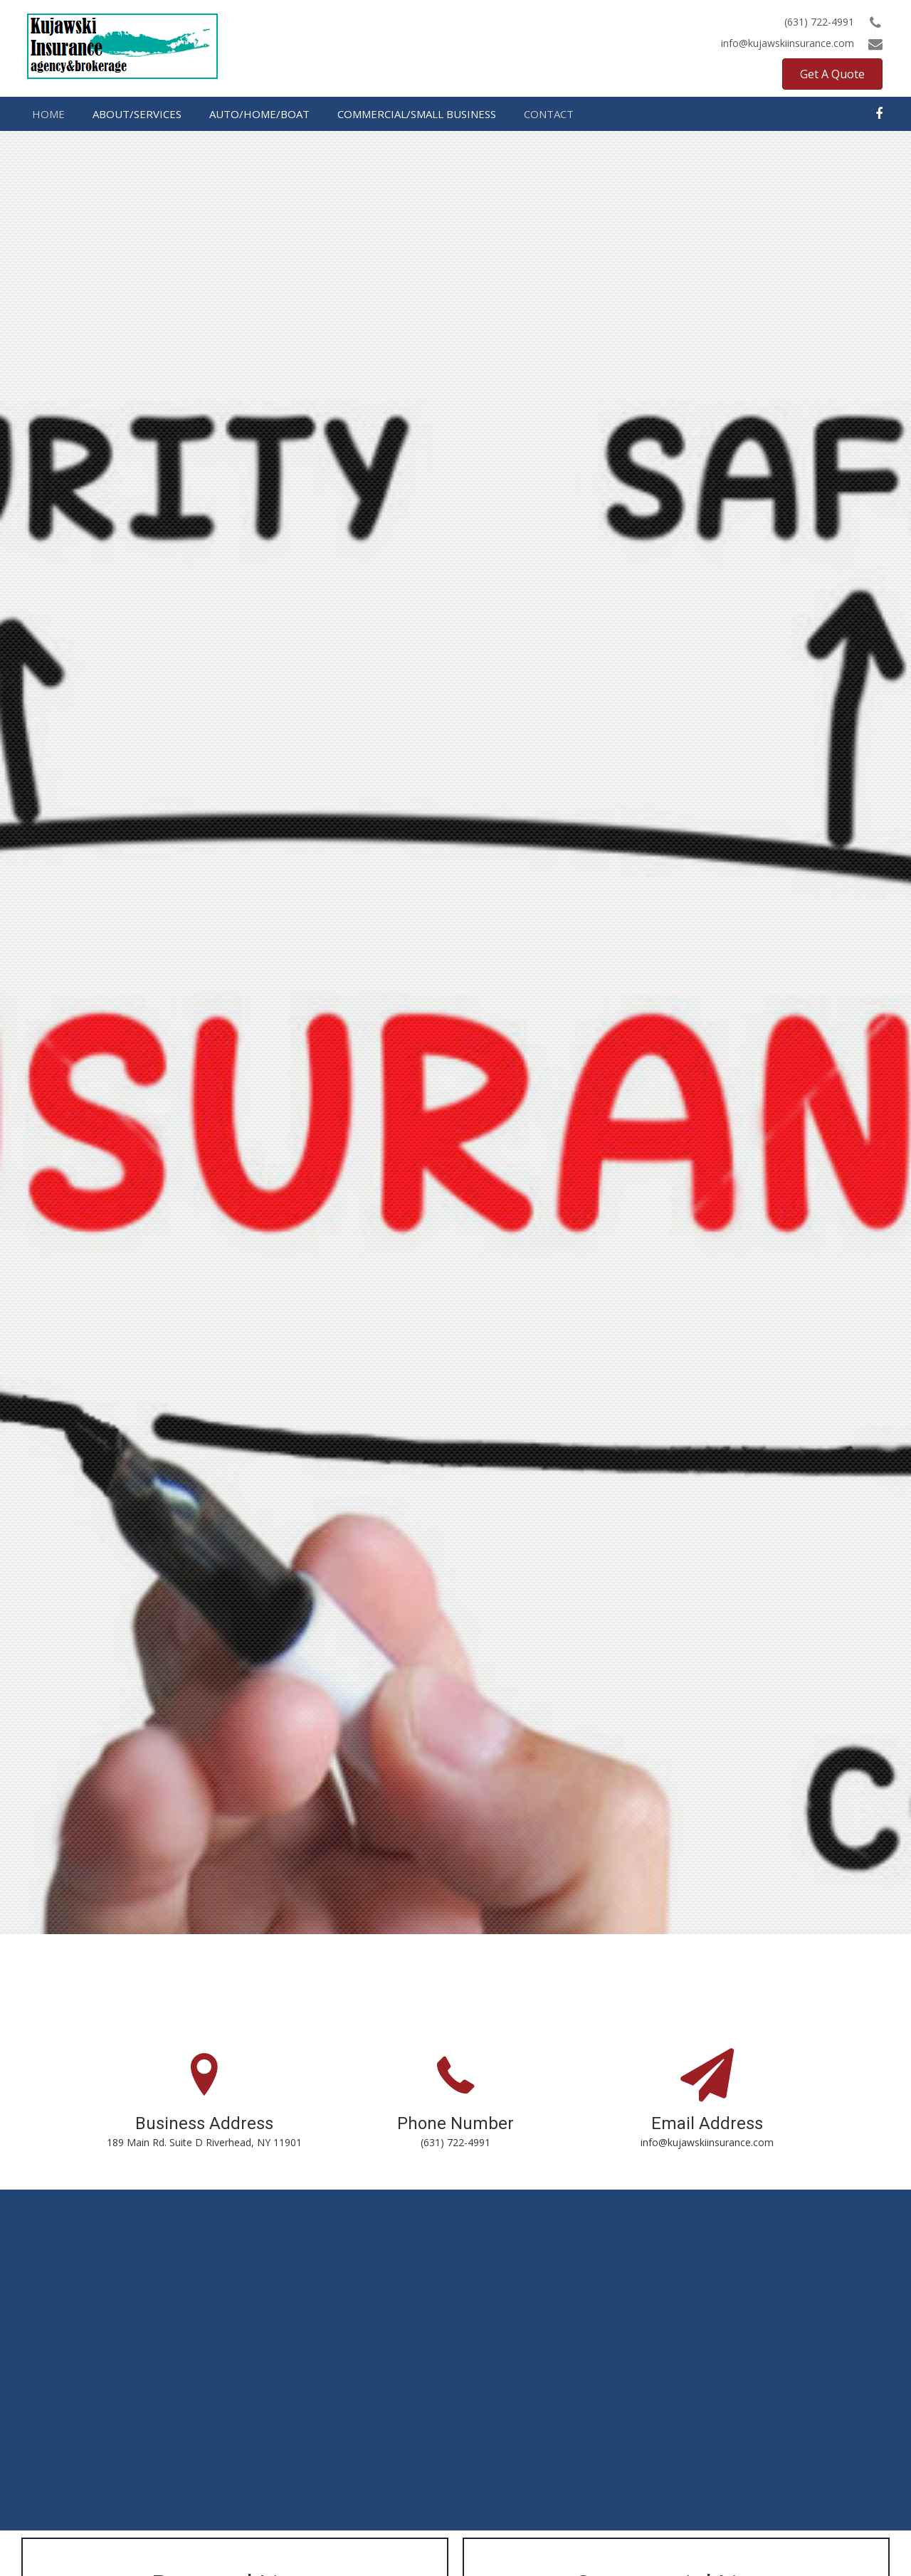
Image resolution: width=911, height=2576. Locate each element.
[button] (832, 74)
